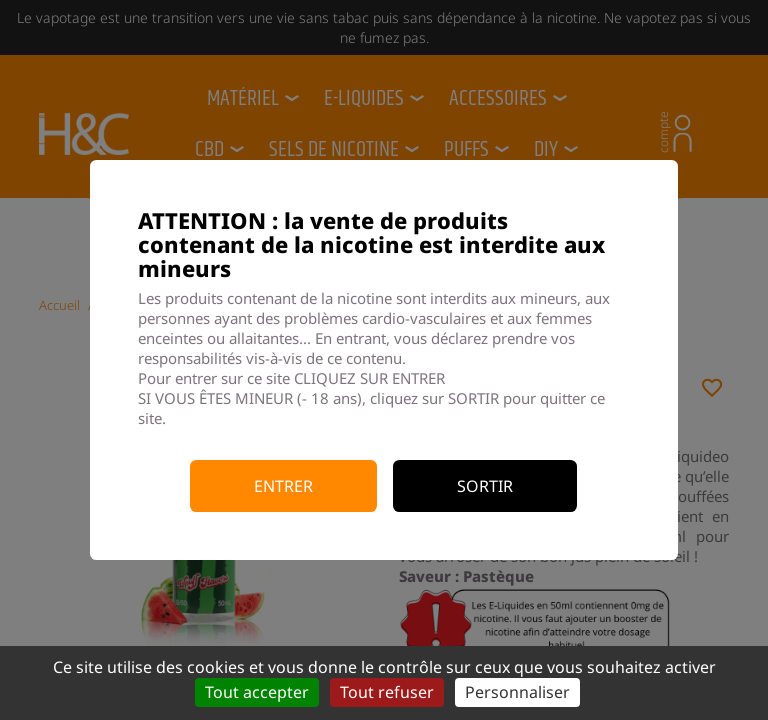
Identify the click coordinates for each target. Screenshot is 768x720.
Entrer (283, 486)
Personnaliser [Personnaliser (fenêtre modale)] (517, 692)
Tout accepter (257, 692)
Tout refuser (387, 692)
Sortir (485, 486)
